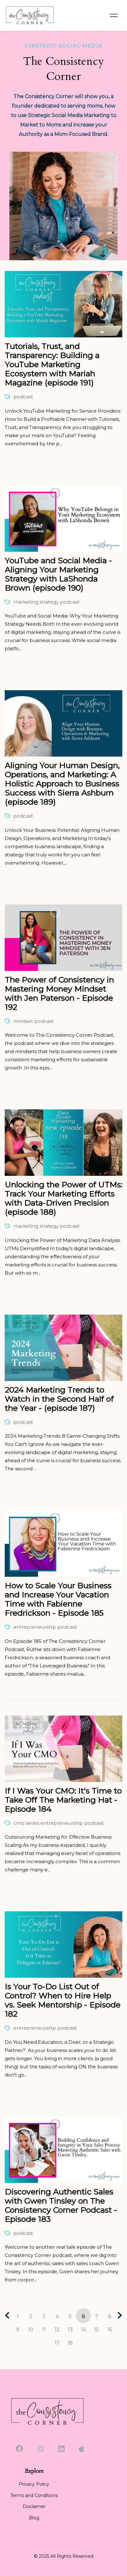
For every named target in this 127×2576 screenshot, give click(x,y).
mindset (23, 1021)
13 (70, 2330)
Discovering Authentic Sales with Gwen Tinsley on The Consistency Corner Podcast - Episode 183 (61, 2205)
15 (96, 2330)
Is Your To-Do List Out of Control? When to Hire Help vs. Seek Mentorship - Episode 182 (62, 2000)
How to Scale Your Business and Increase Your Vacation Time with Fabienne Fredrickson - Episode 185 (58, 1599)
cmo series (26, 1823)
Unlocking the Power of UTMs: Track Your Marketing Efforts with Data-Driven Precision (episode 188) (63, 1198)
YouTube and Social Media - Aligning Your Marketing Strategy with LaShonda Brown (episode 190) (58, 574)
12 (57, 2330)
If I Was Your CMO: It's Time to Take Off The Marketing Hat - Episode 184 (63, 1800)
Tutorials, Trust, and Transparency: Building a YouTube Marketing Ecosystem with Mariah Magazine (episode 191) (52, 364)
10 (30, 2330)
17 (57, 2343)
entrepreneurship (34, 1627)
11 (44, 2330)
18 (70, 2343)
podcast (23, 397)
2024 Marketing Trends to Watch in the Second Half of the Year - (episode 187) (59, 1399)
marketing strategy (36, 602)
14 (83, 2330)
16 (109, 2330)
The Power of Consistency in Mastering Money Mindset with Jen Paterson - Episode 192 (59, 993)
